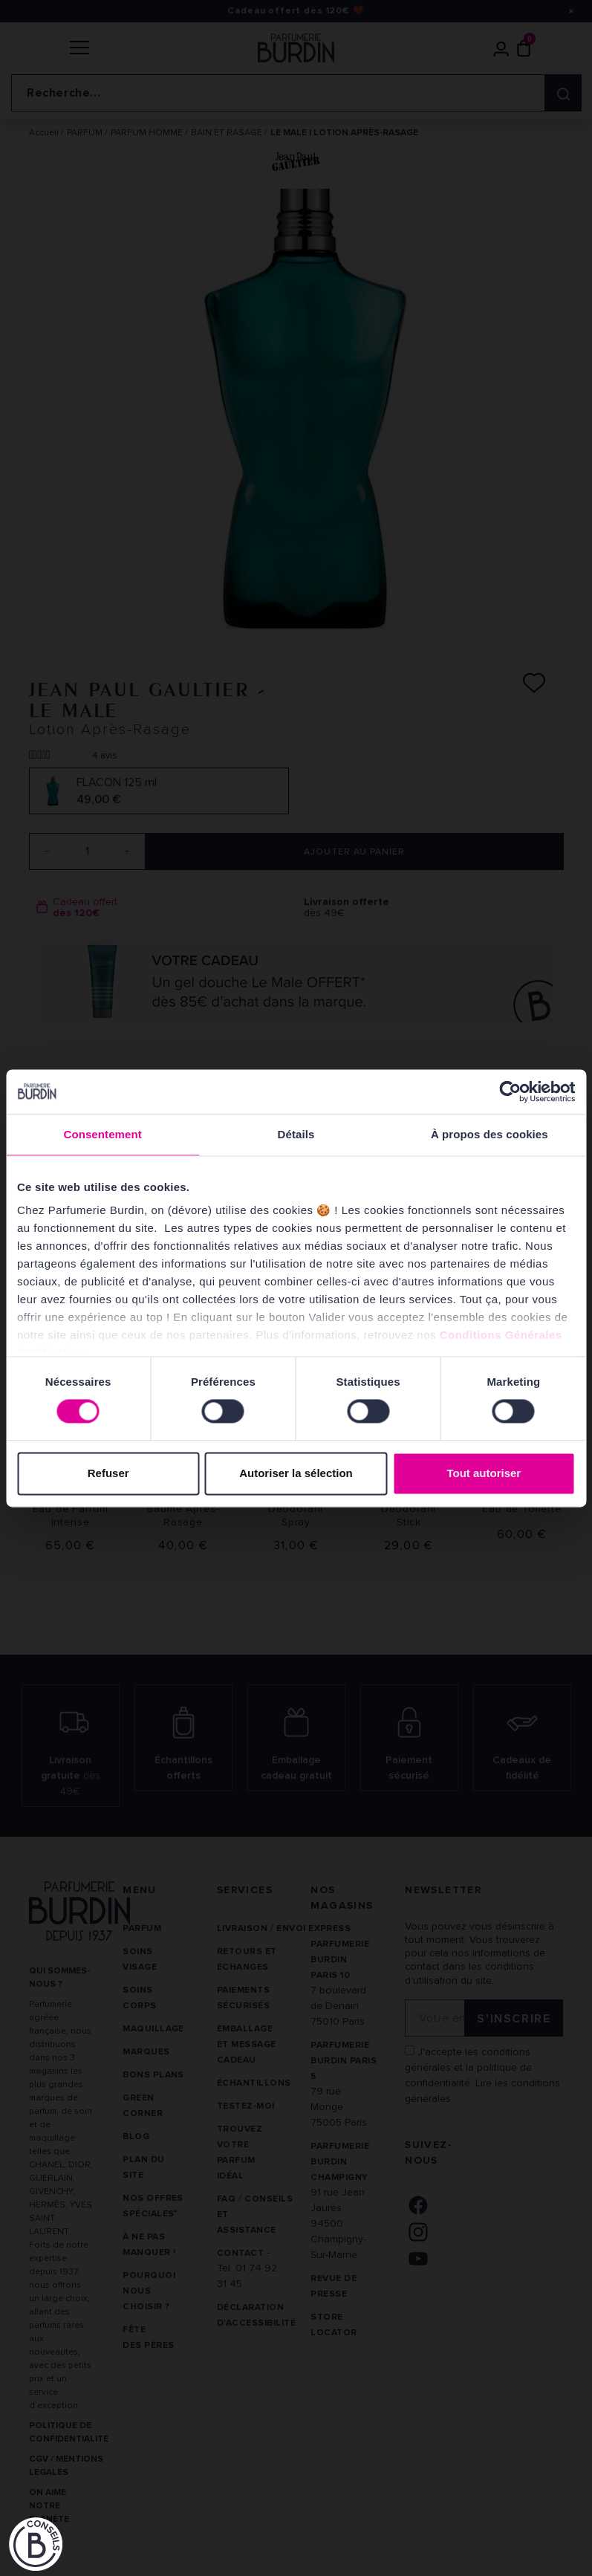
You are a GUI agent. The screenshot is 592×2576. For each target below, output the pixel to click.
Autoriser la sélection (296, 1473)
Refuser (108, 1473)
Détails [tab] (296, 1134)
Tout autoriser (483, 1473)
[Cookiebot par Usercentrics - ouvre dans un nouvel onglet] (510, 1091)
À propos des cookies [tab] (489, 1134)
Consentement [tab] (102, 1134)
